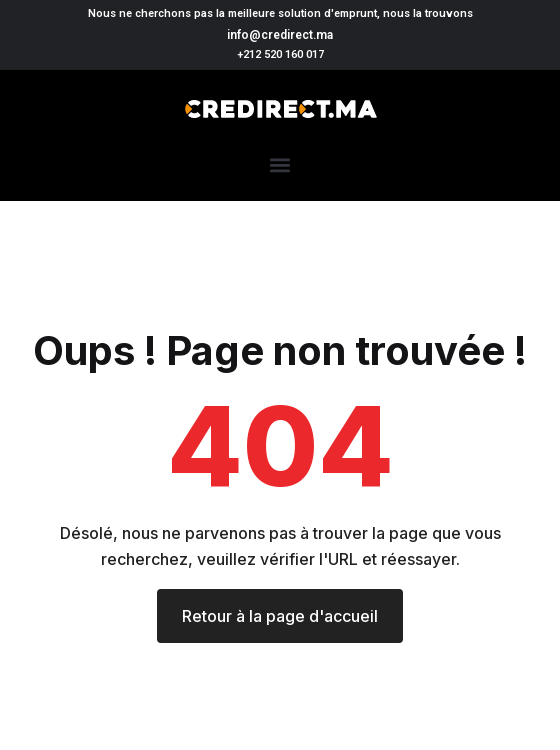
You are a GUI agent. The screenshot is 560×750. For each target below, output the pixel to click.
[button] (280, 164)
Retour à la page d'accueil (280, 616)
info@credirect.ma (280, 35)
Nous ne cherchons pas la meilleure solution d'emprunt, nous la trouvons (280, 13)
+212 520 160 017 (280, 54)
